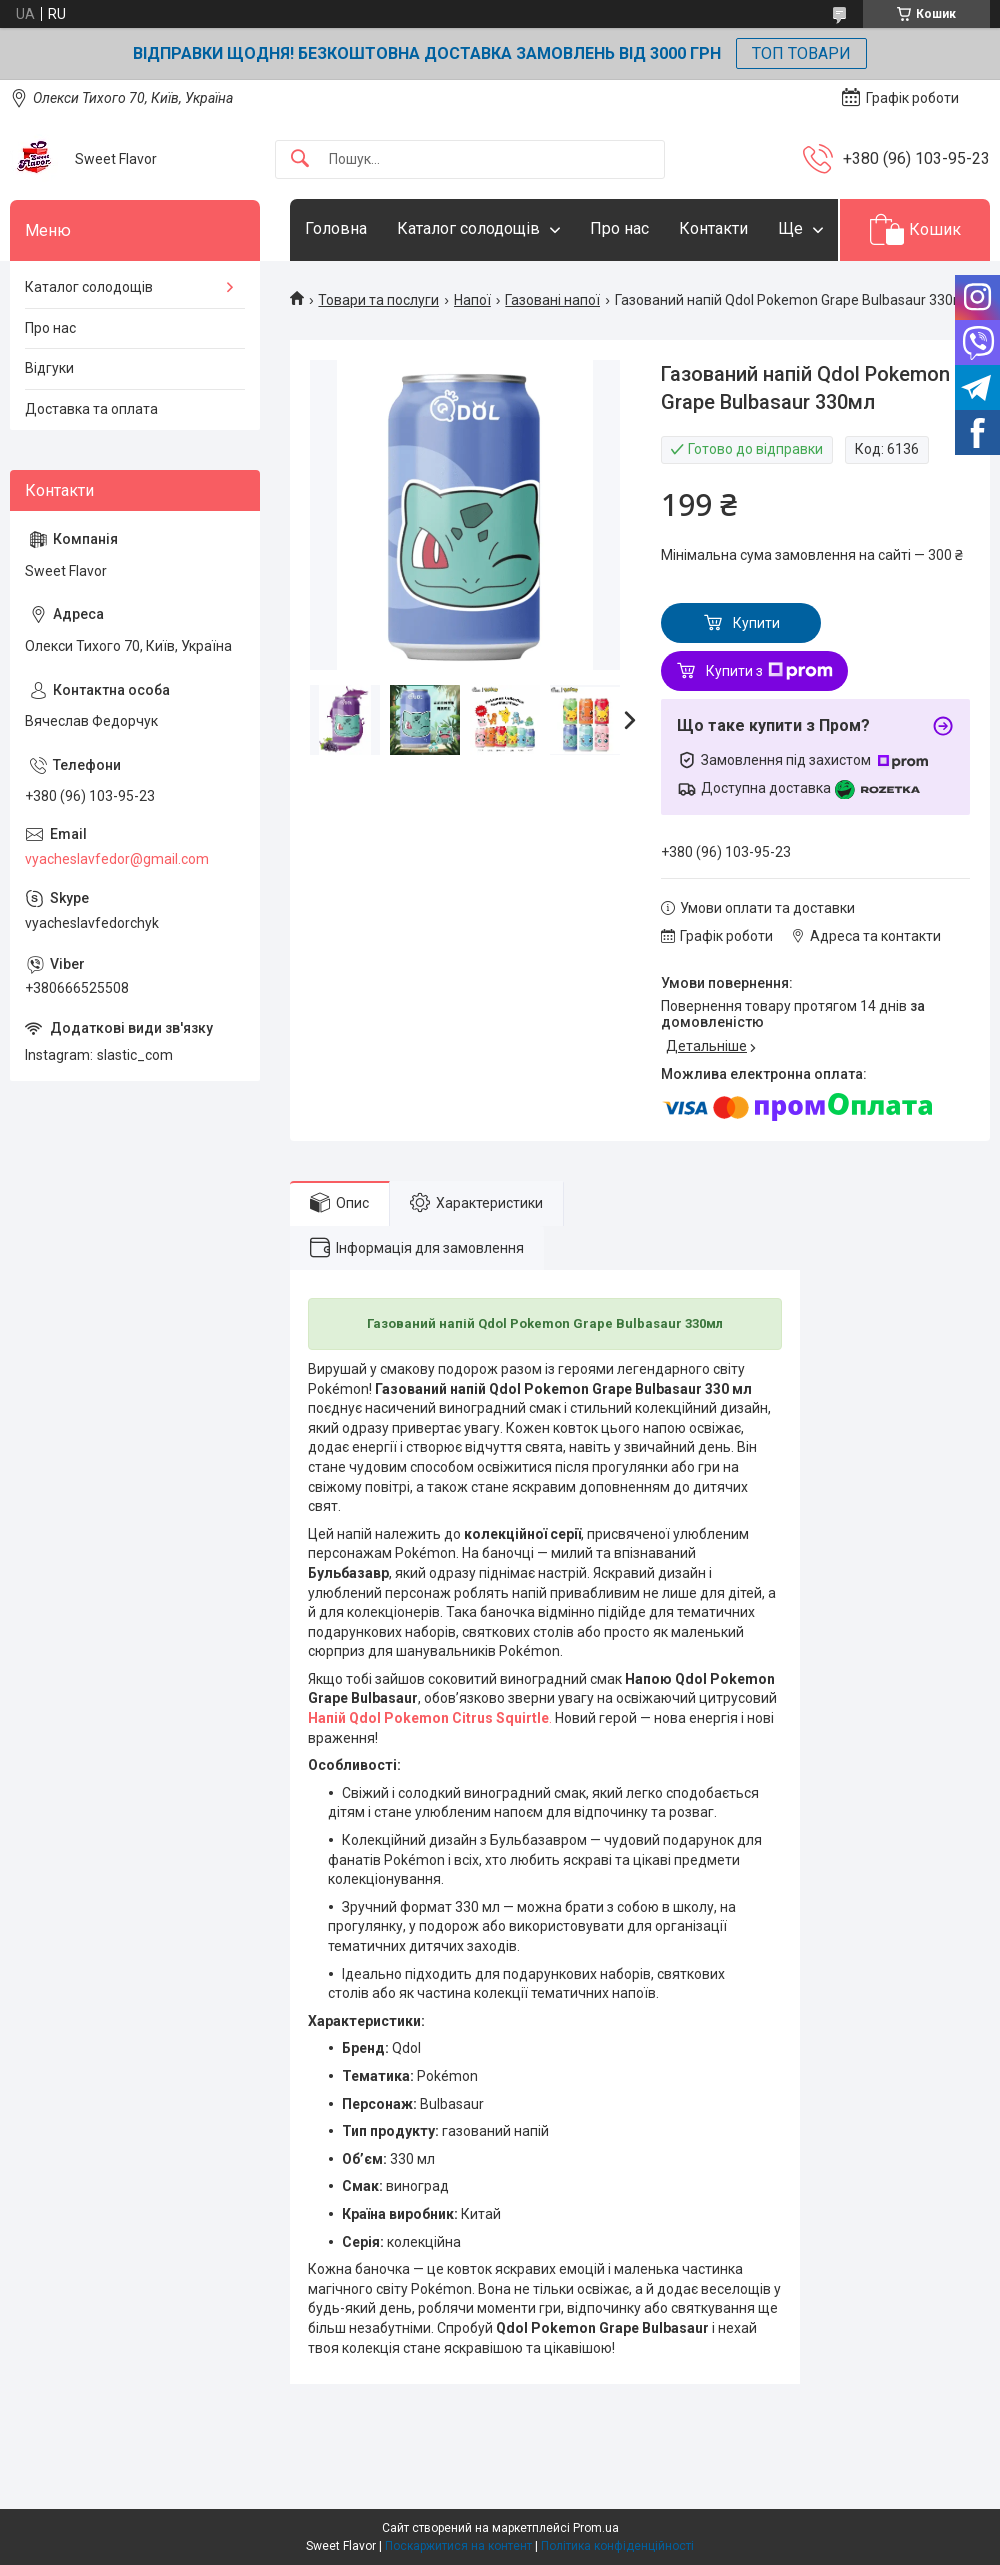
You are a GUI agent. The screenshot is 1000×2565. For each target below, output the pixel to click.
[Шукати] (300, 159)
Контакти (713, 228)
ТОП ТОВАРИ (801, 53)
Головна (336, 228)
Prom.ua (596, 2528)
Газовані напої (552, 300)
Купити (756, 623)
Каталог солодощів (468, 228)
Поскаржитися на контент (458, 2546)
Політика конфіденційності (617, 2546)
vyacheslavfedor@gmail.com (117, 859)
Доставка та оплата (91, 409)
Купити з (769, 671)
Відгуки (49, 368)
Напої (472, 300)
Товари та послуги (378, 300)
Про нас (619, 228)
